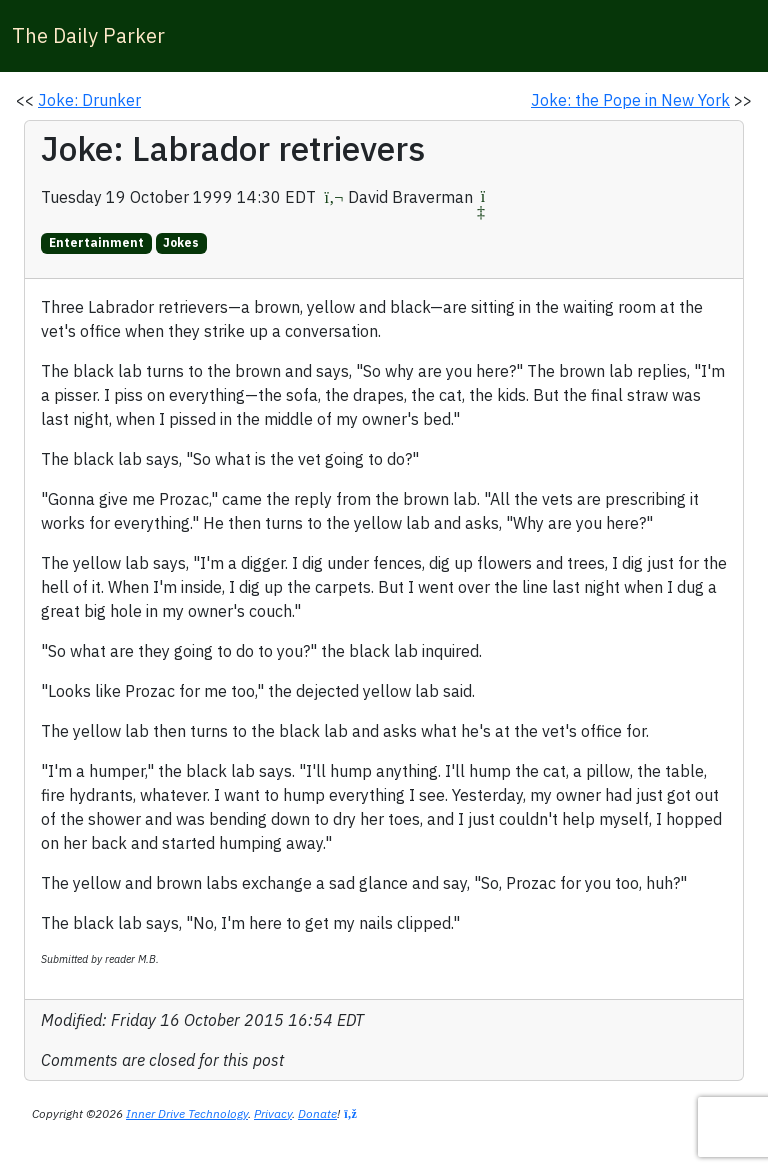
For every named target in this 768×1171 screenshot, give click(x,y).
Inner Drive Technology (187, 1113)
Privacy (273, 1113)
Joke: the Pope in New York (630, 100)
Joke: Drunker (89, 100)
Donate (317, 1113)
